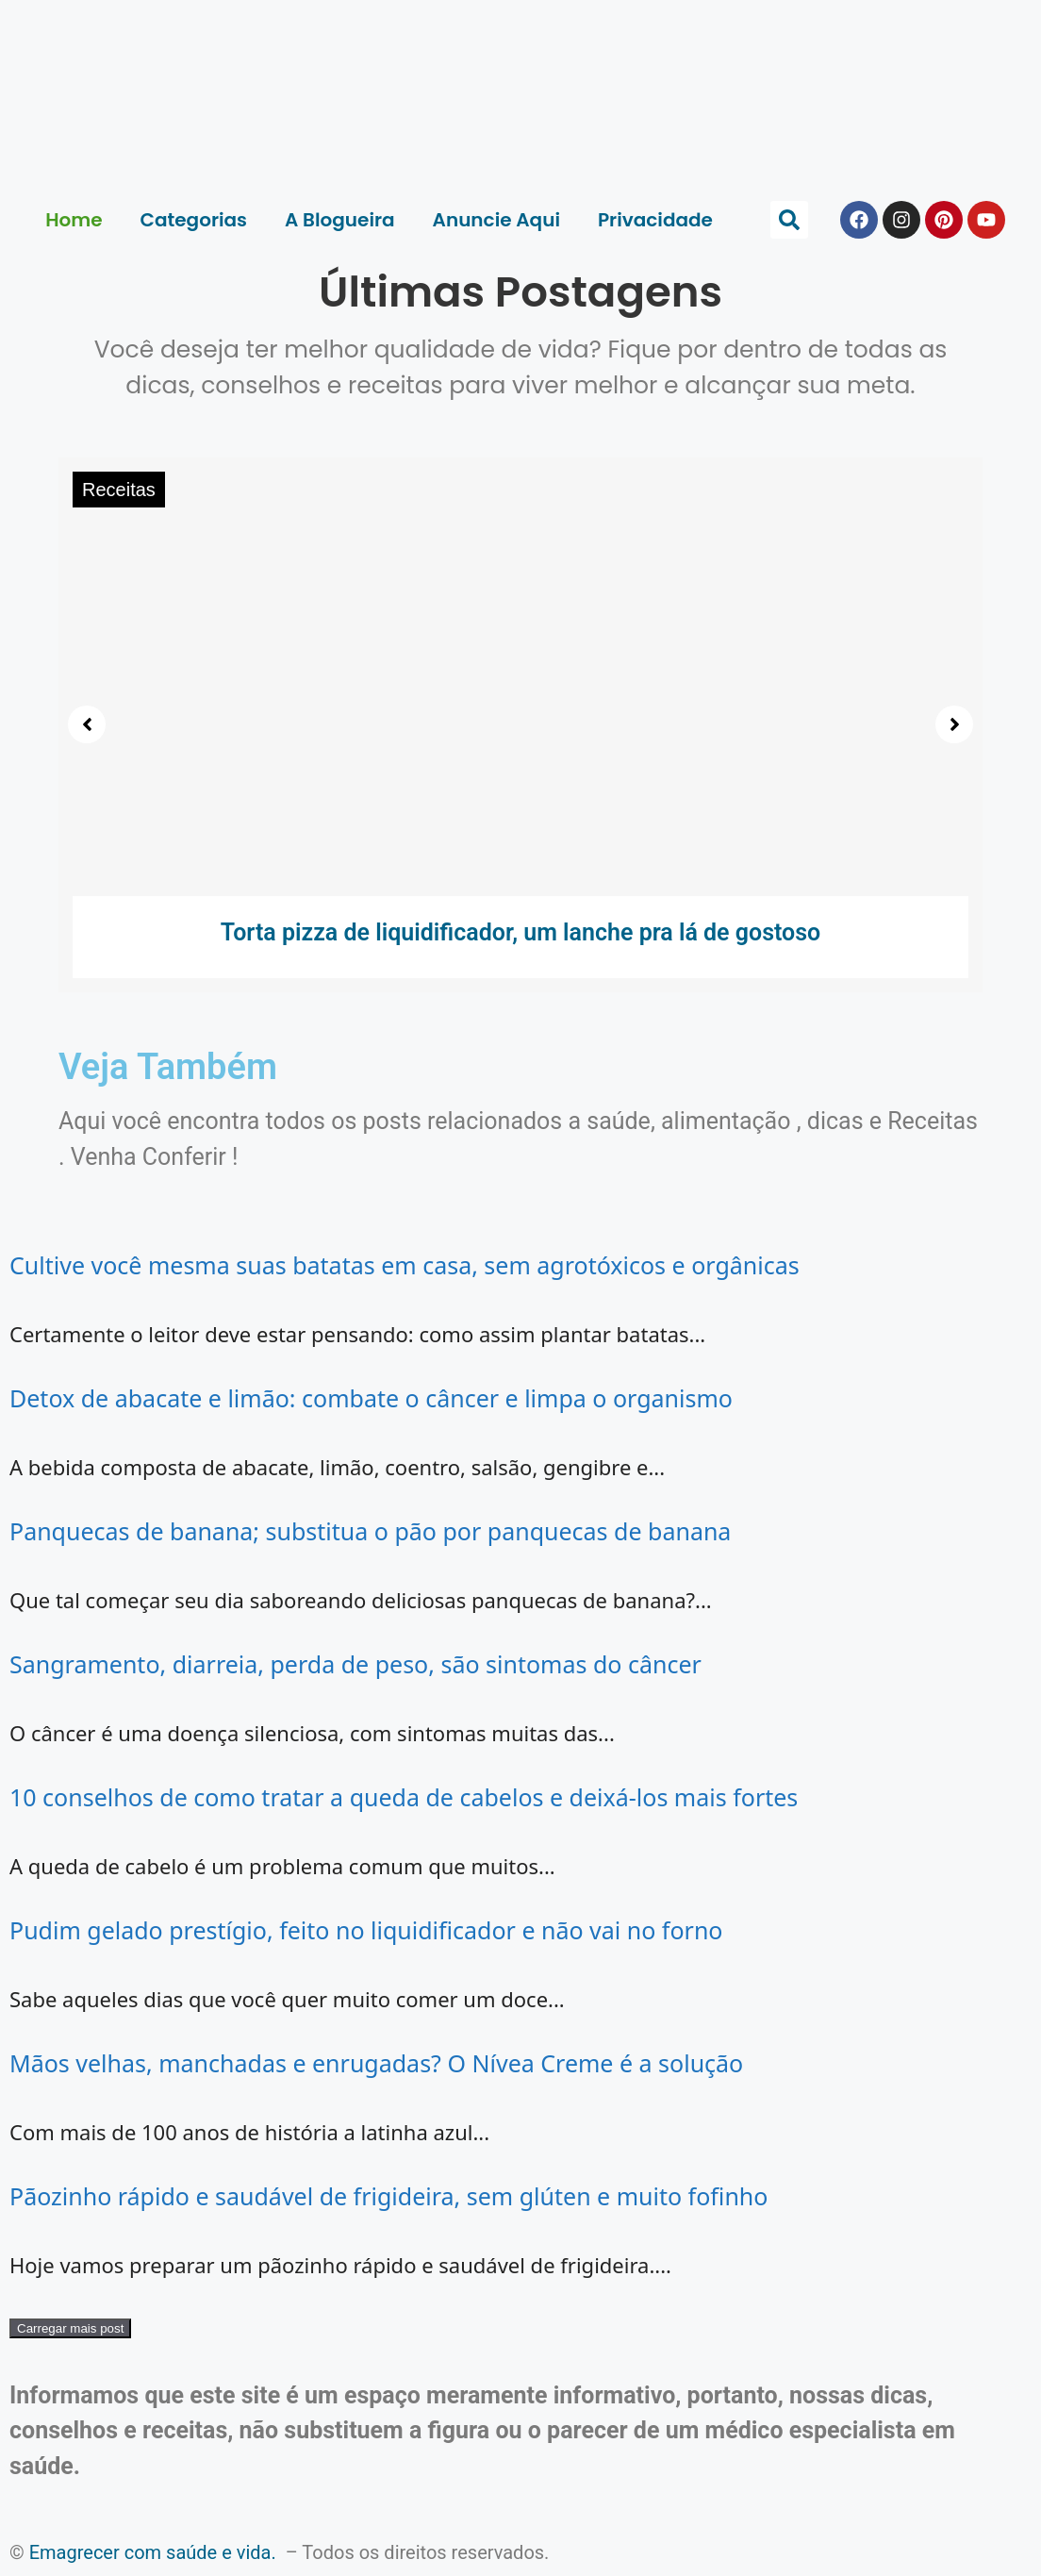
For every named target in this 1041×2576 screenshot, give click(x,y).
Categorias (193, 220)
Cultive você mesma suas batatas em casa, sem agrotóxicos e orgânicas (404, 1265)
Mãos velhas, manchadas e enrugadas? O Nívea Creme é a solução (376, 2063)
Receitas (119, 489)
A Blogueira (340, 220)
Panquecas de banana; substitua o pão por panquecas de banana (370, 1531)
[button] (789, 220)
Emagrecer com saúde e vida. (152, 2552)
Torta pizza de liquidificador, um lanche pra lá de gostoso (521, 932)
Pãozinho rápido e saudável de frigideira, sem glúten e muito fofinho (388, 2196)
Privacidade (655, 220)
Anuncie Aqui (496, 220)
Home (73, 220)
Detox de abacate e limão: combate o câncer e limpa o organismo (371, 1398)
